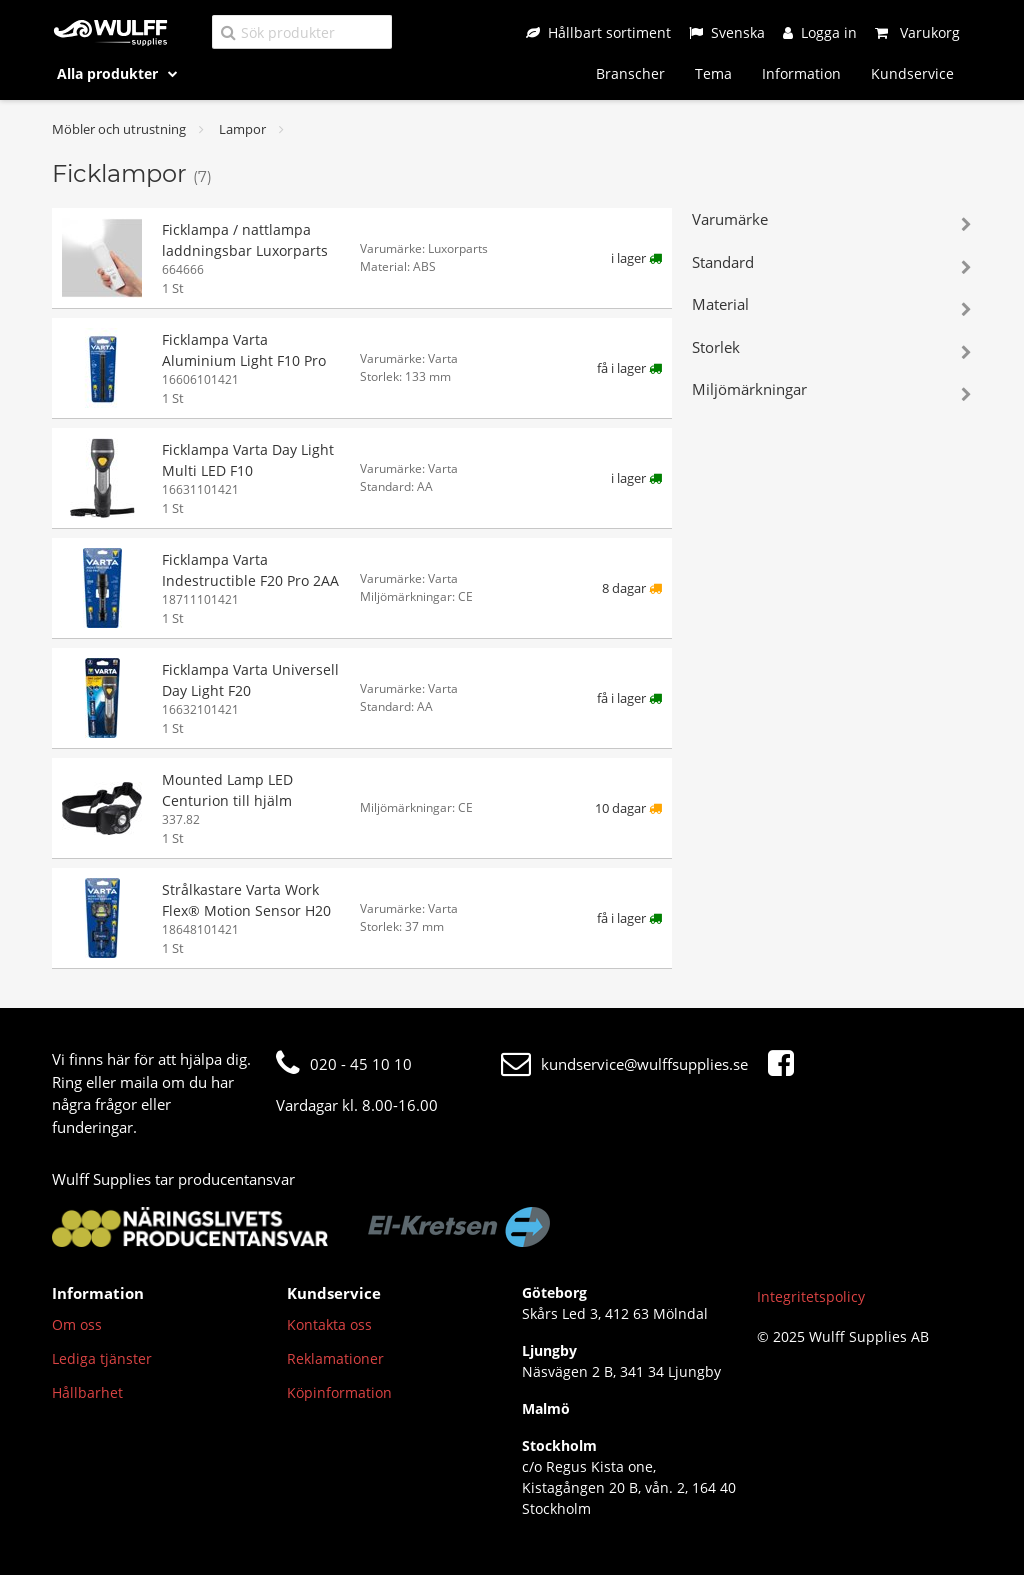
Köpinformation (339, 1392)
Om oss (77, 1324)
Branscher (630, 73)
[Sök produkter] (302, 31)
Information (801, 73)
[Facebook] (786, 1064)
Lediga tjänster (102, 1358)
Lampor (242, 129)
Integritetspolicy (811, 1296)
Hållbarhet (87, 1392)
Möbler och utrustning (119, 129)
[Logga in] (820, 32)
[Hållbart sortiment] (598, 32)
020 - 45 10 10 (344, 1064)
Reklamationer (335, 1358)
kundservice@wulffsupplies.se (624, 1064)
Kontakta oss (329, 1324)
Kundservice (912, 73)
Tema (713, 73)
